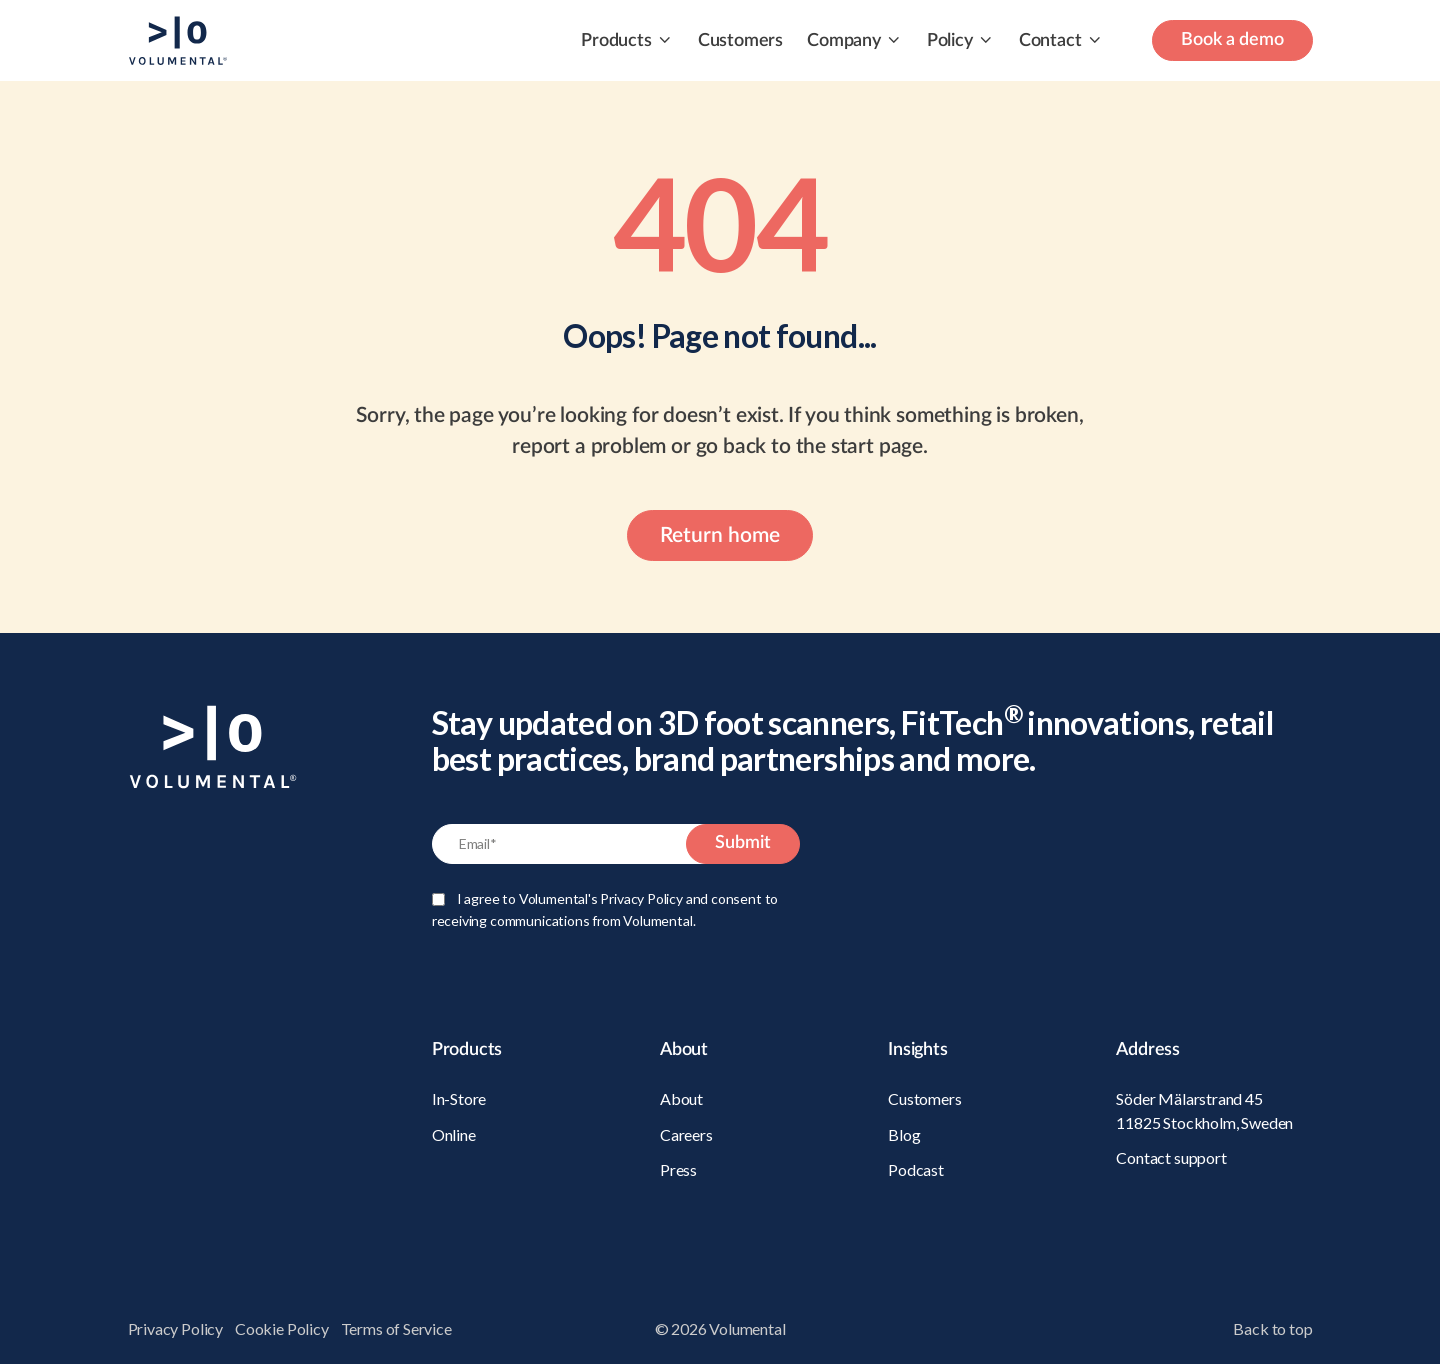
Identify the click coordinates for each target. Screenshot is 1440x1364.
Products (616, 41)
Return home (720, 535)
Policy (950, 41)
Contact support (1171, 1157)
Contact (1050, 41)
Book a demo (1232, 40)
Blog (904, 1134)
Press (678, 1169)
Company (844, 41)
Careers (686, 1134)
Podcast (916, 1169)
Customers (740, 41)
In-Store (459, 1098)
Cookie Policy (282, 1328)
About (681, 1098)
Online (454, 1134)
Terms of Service (396, 1328)
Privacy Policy (175, 1328)
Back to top (1272, 1328)
